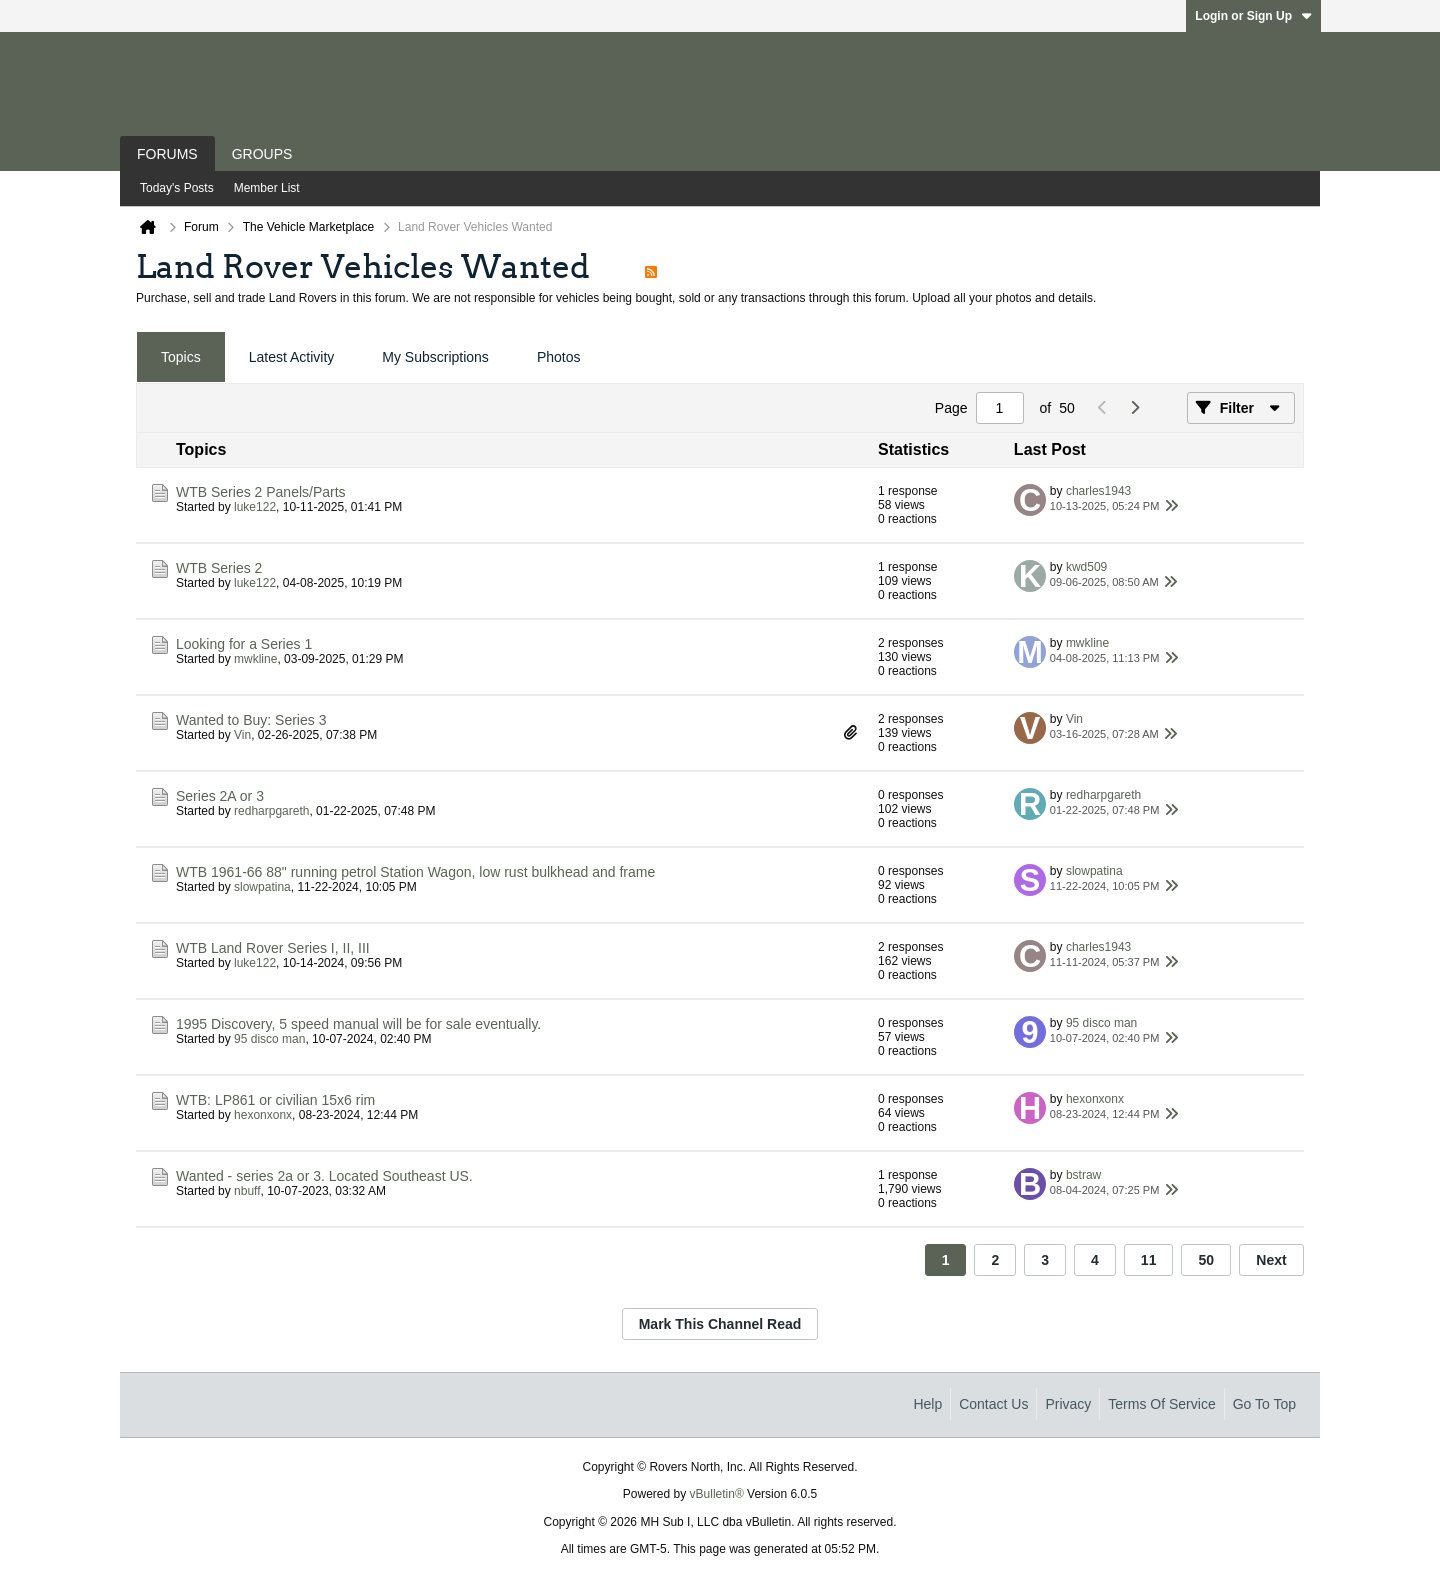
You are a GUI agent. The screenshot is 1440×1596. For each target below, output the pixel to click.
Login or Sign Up (1253, 16)
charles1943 (1098, 491)
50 (1206, 1260)
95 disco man (269, 1039)
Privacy (1068, 1404)
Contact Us (993, 1404)
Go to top (1264, 1404)
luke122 (255, 507)
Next (1271, 1260)
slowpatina (262, 887)
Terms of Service (1161, 1404)
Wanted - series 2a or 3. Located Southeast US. (324, 1176)
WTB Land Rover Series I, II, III (273, 948)
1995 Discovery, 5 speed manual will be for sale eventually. (358, 1024)
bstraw (1083, 1175)
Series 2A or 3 (220, 796)
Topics (181, 357)
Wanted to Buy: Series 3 (251, 720)
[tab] (181, 357)
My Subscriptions (435, 357)
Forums (167, 154)
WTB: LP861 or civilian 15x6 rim (275, 1100)
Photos (559, 357)
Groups (262, 154)
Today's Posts (177, 188)
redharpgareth (271, 811)
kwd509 (1086, 567)
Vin (242, 735)
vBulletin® (717, 1494)
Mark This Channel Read (720, 1324)
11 (1149, 1260)
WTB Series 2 (219, 568)
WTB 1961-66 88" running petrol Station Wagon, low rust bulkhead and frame (415, 872)
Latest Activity (292, 357)
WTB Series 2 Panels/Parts (261, 492)
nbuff (247, 1191)
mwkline (255, 659)
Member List (267, 188)
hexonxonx (263, 1115)
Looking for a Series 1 (244, 644)
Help (927, 1404)
